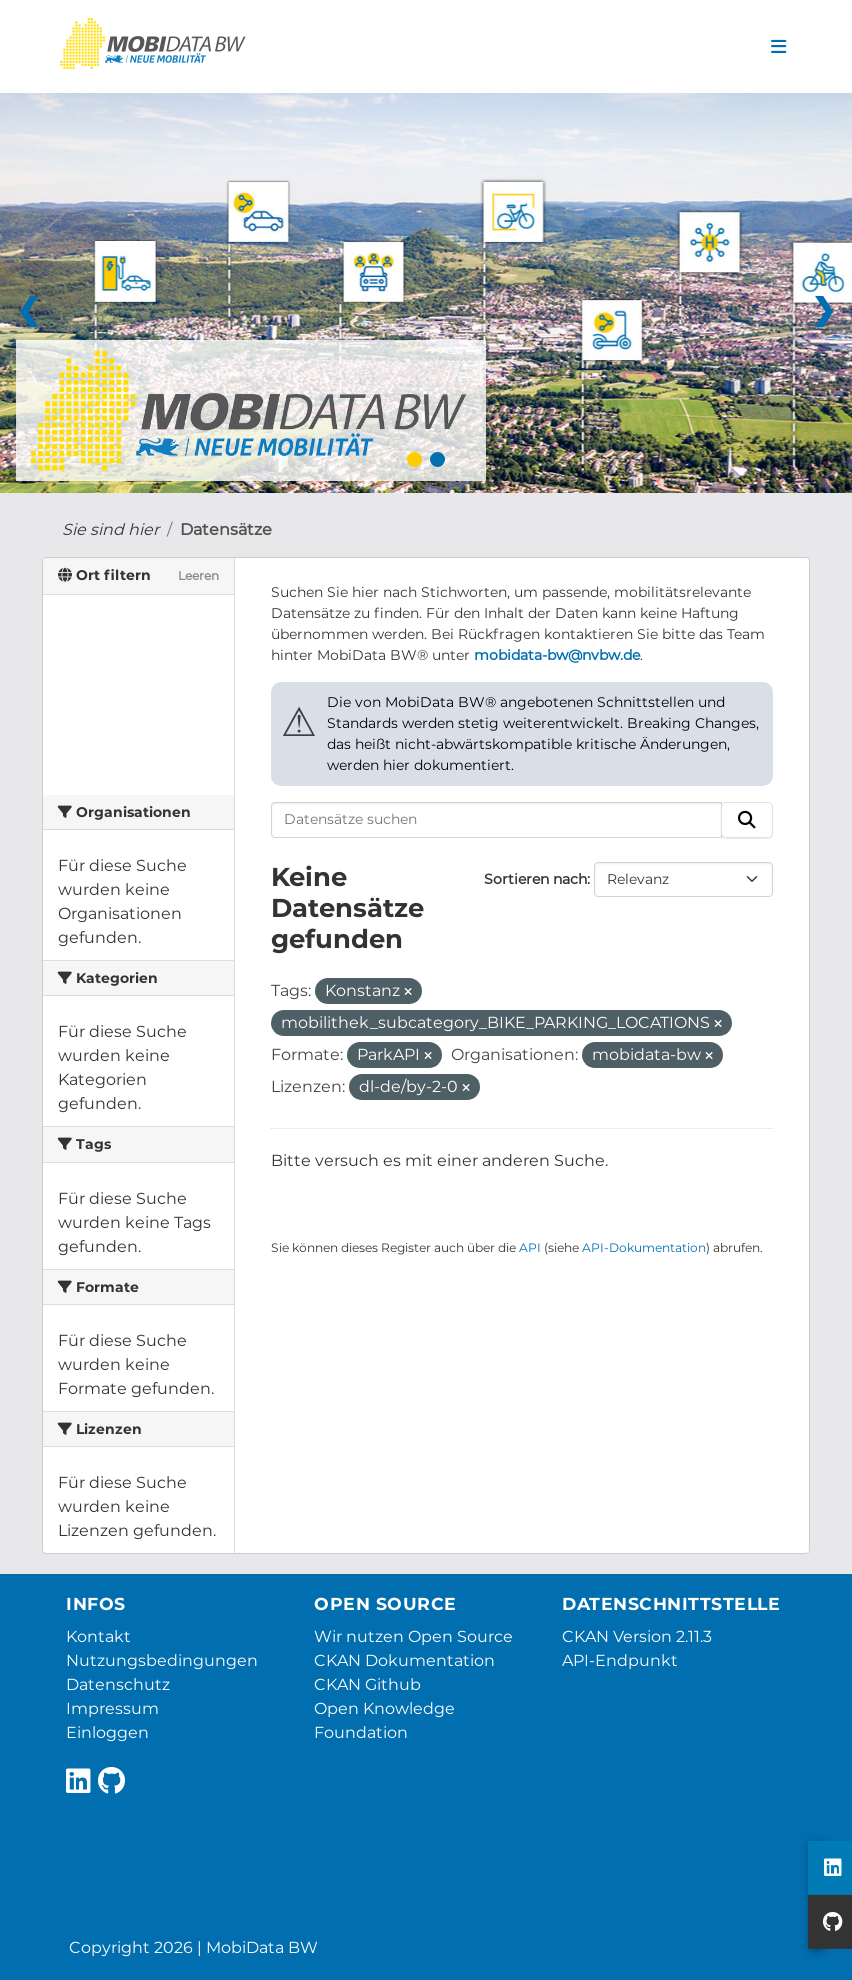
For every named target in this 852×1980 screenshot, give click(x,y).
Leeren (198, 575)
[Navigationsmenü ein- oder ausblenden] (778, 47)
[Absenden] (747, 820)
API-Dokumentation (644, 1247)
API (530, 1247)
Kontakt (98, 1636)
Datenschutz (118, 1684)
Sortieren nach (535, 879)
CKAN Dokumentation (404, 1660)
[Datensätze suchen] (497, 820)
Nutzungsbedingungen (162, 1660)
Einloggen (107, 1732)
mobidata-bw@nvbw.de (557, 655)
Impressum (112, 1708)
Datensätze (226, 529)
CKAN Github (367, 1684)
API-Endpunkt (620, 1660)
